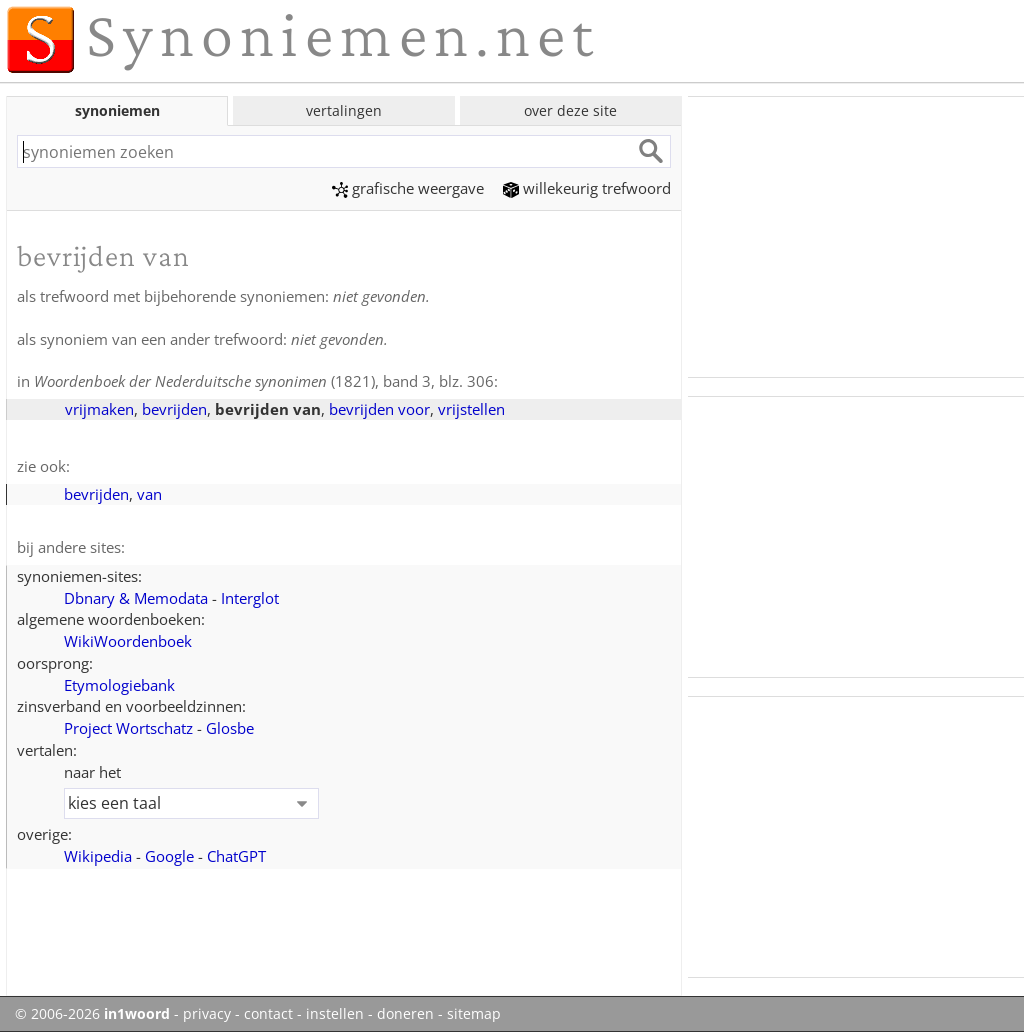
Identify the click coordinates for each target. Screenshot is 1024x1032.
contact (268, 1014)
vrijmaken (99, 409)
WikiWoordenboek (128, 641)
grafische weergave (408, 188)
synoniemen (117, 110)
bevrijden (174, 409)
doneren (405, 1014)
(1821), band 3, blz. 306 (264, 381)
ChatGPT (236, 856)
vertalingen (344, 110)
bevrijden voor (379, 409)
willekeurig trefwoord (587, 188)
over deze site (570, 110)
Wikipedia (98, 856)
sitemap (474, 1014)
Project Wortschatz (128, 728)
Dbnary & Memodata (136, 598)
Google (169, 856)
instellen (335, 1014)
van (149, 494)
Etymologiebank (119, 685)
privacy (207, 1014)
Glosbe (230, 728)
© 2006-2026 (92, 1014)
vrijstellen (471, 409)
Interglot (250, 598)
